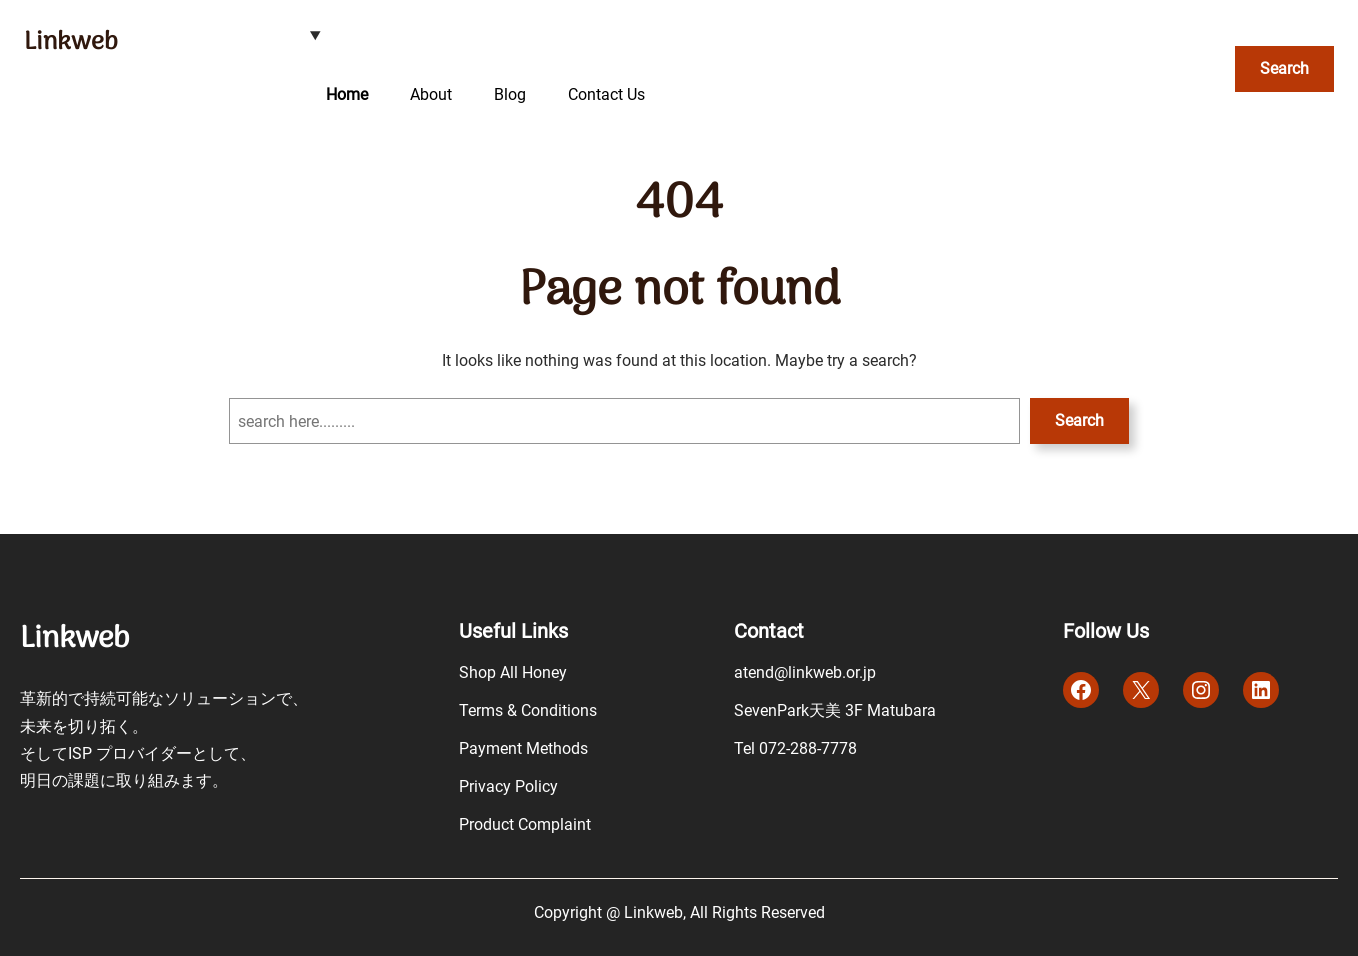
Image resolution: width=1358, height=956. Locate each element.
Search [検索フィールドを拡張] (1284, 68)
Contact (769, 631)
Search (1079, 420)
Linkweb (71, 42)
